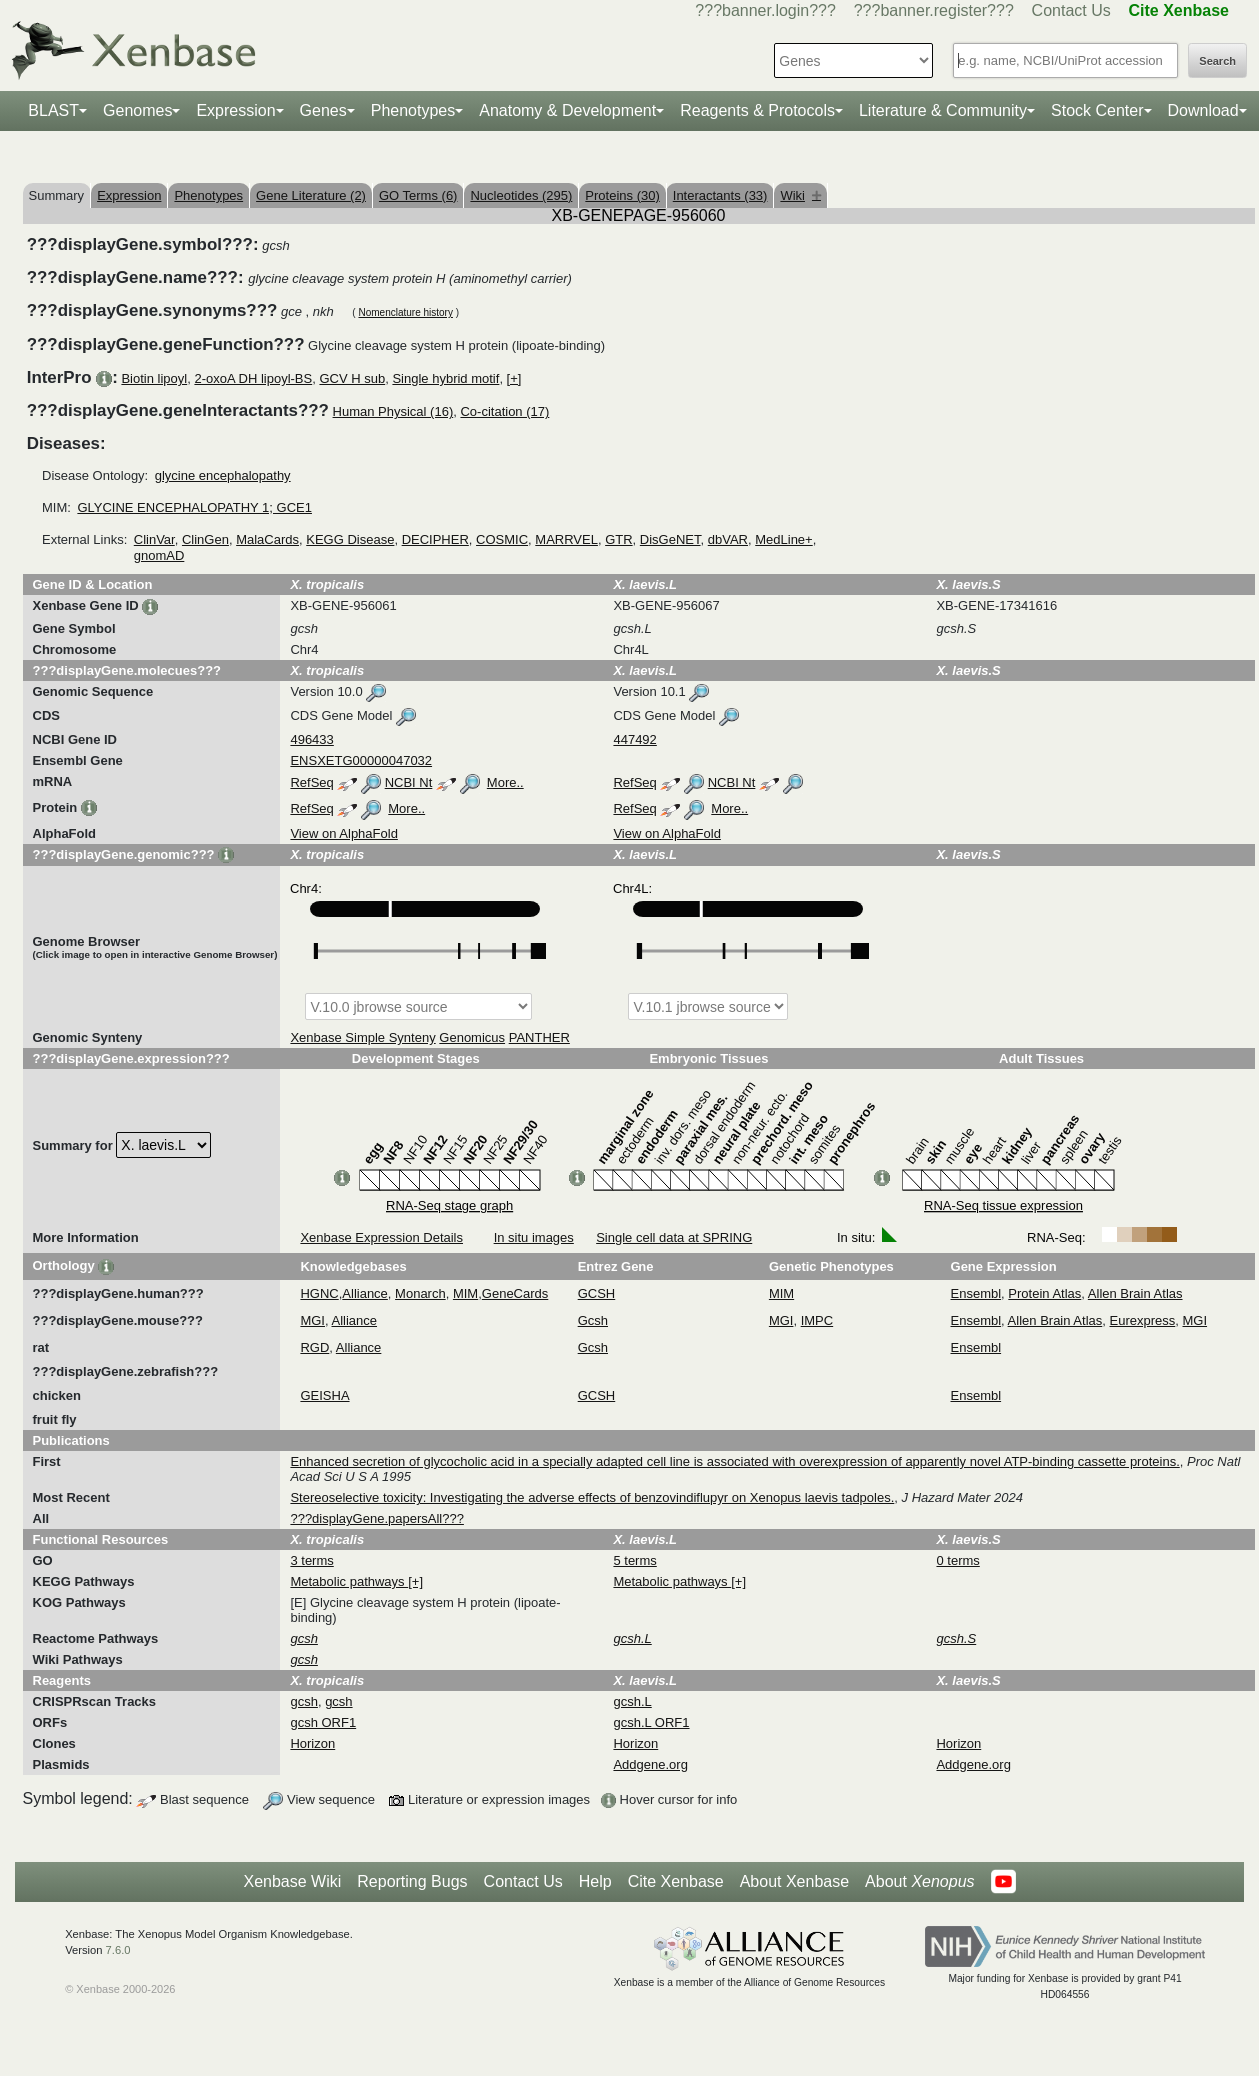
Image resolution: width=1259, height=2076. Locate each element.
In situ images (534, 1237)
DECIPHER (435, 539)
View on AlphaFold (343, 833)
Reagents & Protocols (757, 110)
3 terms (311, 1560)
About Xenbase (794, 1881)
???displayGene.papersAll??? (376, 1518)
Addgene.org (650, 1764)
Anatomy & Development (567, 110)
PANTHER (539, 1037)
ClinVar (154, 539)
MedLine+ (783, 539)
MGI (312, 1320)
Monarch (420, 1293)
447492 (634, 739)
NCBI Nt (409, 782)
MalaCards (267, 539)
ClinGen (205, 539)
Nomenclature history (405, 312)
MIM (465, 1293)
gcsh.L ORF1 (651, 1722)
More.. (505, 782)
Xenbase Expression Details (381, 1237)
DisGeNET (670, 539)
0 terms (957, 1560)
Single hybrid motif (445, 378)
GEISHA (324, 1395)
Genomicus (472, 1037)
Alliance (365, 1293)
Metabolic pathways (349, 1581)
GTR (618, 539)
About (919, 1882)
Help (595, 1881)
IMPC (817, 1320)
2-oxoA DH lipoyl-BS (253, 378)
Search (1217, 61)
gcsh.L (632, 1701)
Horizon (312, 1743)
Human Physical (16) (393, 411)
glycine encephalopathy (223, 475)
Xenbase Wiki (292, 1881)
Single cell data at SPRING (674, 1237)
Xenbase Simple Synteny (362, 1037)
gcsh (303, 1701)
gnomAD (159, 555)
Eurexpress (1143, 1320)
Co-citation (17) (504, 411)
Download (1203, 110)
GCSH (597, 1293)
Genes (323, 110)
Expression (235, 110)
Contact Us (1071, 10)
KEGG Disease (350, 539)
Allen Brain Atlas (1135, 1293)
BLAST (53, 110)
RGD (314, 1347)
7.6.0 (118, 1950)
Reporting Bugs (412, 1881)
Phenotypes (413, 110)
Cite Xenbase (676, 1881)
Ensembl (976, 1293)
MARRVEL (566, 539)
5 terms (634, 1560)
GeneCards (515, 1293)
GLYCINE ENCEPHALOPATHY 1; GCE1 (194, 507)
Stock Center (1097, 110)
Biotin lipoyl (154, 378)
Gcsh (593, 1320)
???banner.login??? (765, 10)
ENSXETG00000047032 (361, 760)
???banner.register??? (934, 10)
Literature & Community (943, 110)
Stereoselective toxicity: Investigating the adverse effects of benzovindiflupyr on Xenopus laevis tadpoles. (592, 1497)
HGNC (319, 1293)
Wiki (800, 195)
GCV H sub (352, 378)
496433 (311, 739)
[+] (514, 378)
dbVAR (728, 539)
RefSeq (311, 782)
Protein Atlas (1044, 1293)
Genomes (137, 110)
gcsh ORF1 (323, 1722)
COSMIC (502, 539)
